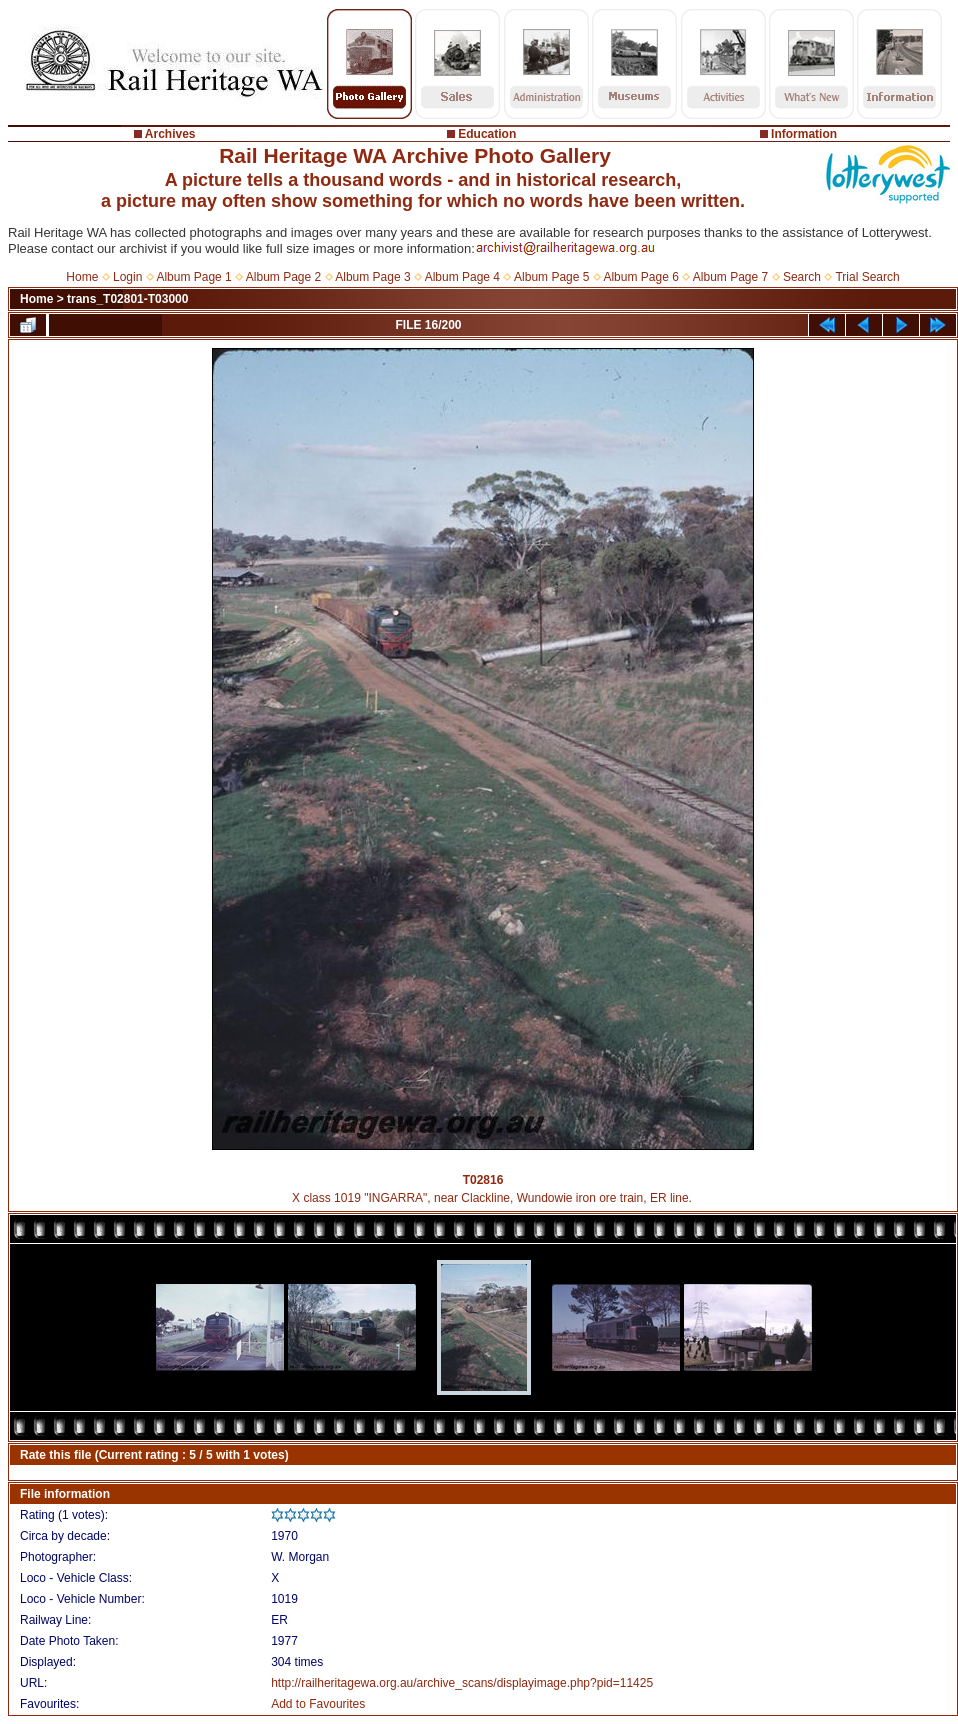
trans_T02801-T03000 (127, 299)
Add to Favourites (318, 1704)
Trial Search (867, 277)
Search (802, 277)
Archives (170, 134)
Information (804, 134)
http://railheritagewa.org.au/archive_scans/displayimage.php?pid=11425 (462, 1683)
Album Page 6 (640, 277)
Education (487, 134)
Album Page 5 (551, 277)
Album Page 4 (462, 277)
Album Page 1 (193, 277)
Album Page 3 (372, 277)
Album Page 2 (283, 277)
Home (82, 277)
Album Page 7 (730, 277)
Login (127, 277)
